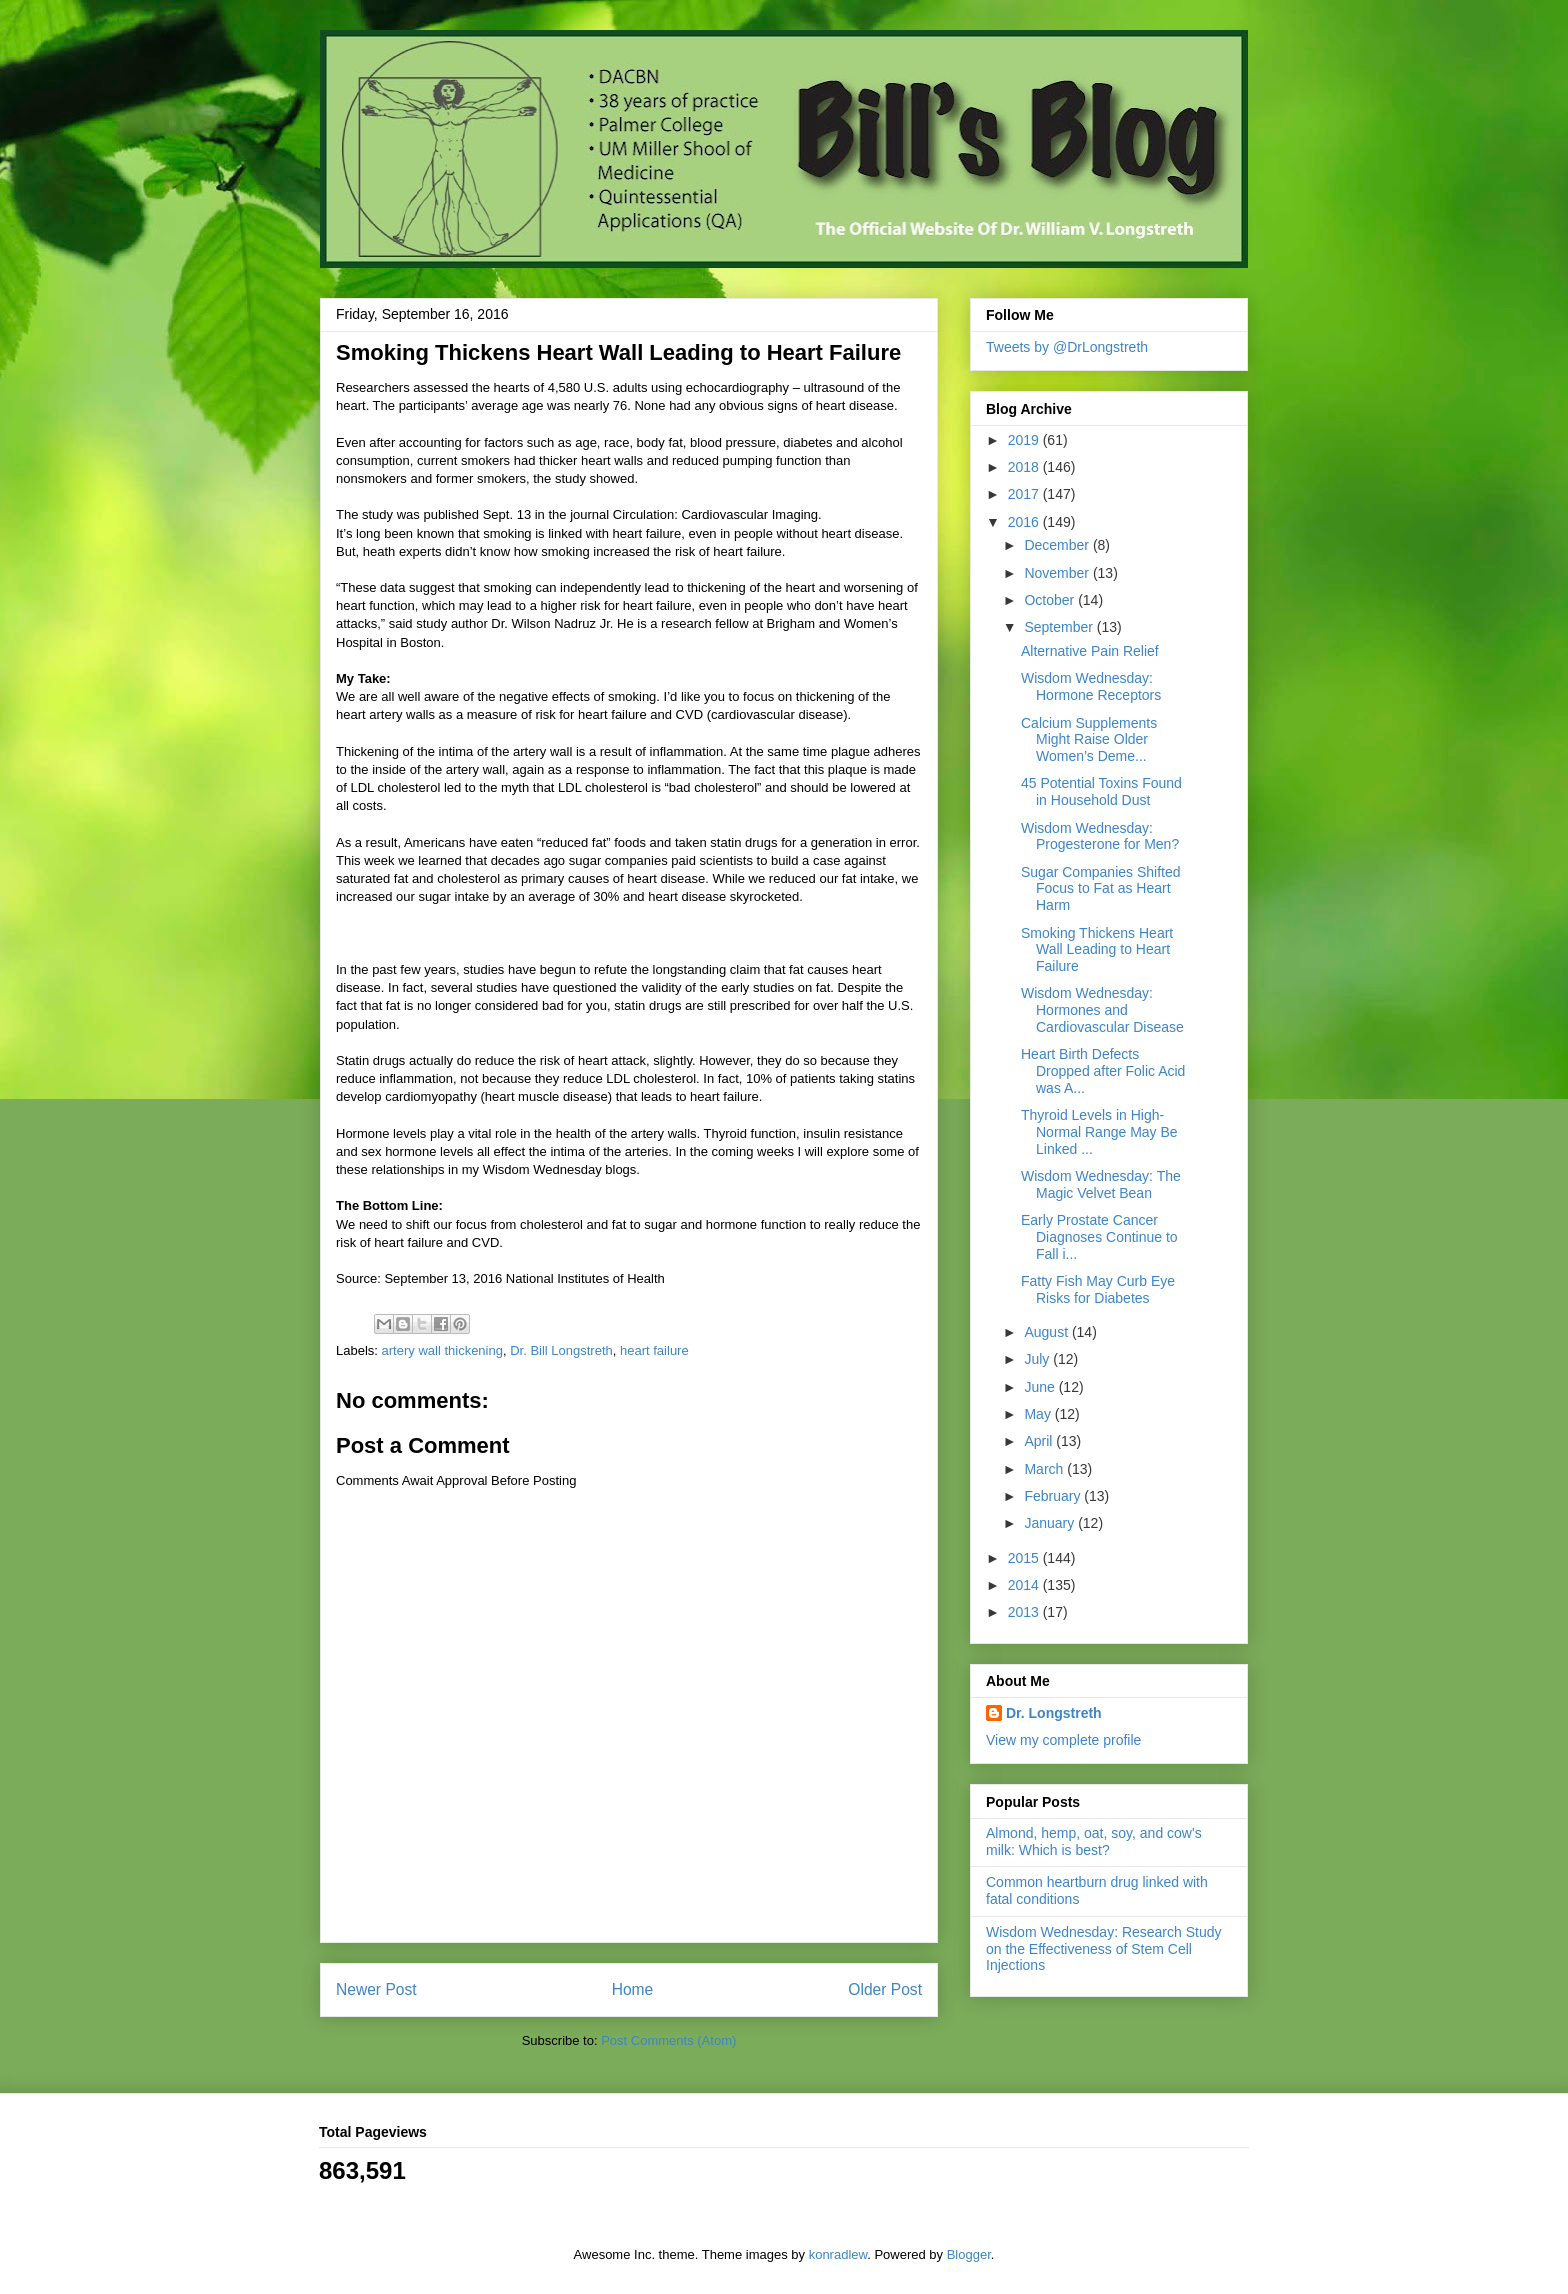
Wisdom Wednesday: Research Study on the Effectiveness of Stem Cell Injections (1104, 1949)
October (1051, 600)
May (1039, 1414)
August (1047, 1332)
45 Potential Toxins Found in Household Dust (1101, 791)
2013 (1025, 1612)
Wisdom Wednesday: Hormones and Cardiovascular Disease (1102, 1010)
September (1060, 627)
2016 (1025, 522)
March (1045, 1469)
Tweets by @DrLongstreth (1067, 347)
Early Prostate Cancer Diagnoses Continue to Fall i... (1099, 1237)
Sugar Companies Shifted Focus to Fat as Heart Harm (1101, 889)
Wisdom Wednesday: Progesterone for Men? (1100, 836)
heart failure (654, 1350)
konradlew (838, 2254)
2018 (1025, 467)
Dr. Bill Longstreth (561, 1350)
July (1038, 1359)
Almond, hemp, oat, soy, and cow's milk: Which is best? (1094, 1841)
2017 (1025, 494)
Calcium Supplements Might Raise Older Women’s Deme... (1089, 740)
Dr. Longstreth (1054, 1713)
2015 (1025, 1558)
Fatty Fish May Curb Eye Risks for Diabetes (1098, 1289)
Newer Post (376, 1989)
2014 (1025, 1585)
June (1041, 1387)
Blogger (969, 2254)
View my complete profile (1063, 1740)
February (1054, 1496)
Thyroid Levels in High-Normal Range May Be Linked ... (1099, 1132)
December (1058, 545)
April (1040, 1441)
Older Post (885, 1989)
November (1058, 573)
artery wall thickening (442, 1350)
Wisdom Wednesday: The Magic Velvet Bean (1101, 1184)
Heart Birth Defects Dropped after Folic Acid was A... (1103, 1071)
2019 (1025, 440)
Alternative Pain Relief (1090, 651)
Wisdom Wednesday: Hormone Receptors (1091, 686)
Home (633, 1989)
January (1051, 1523)
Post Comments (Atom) (668, 2040)
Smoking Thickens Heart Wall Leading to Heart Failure (1097, 950)
